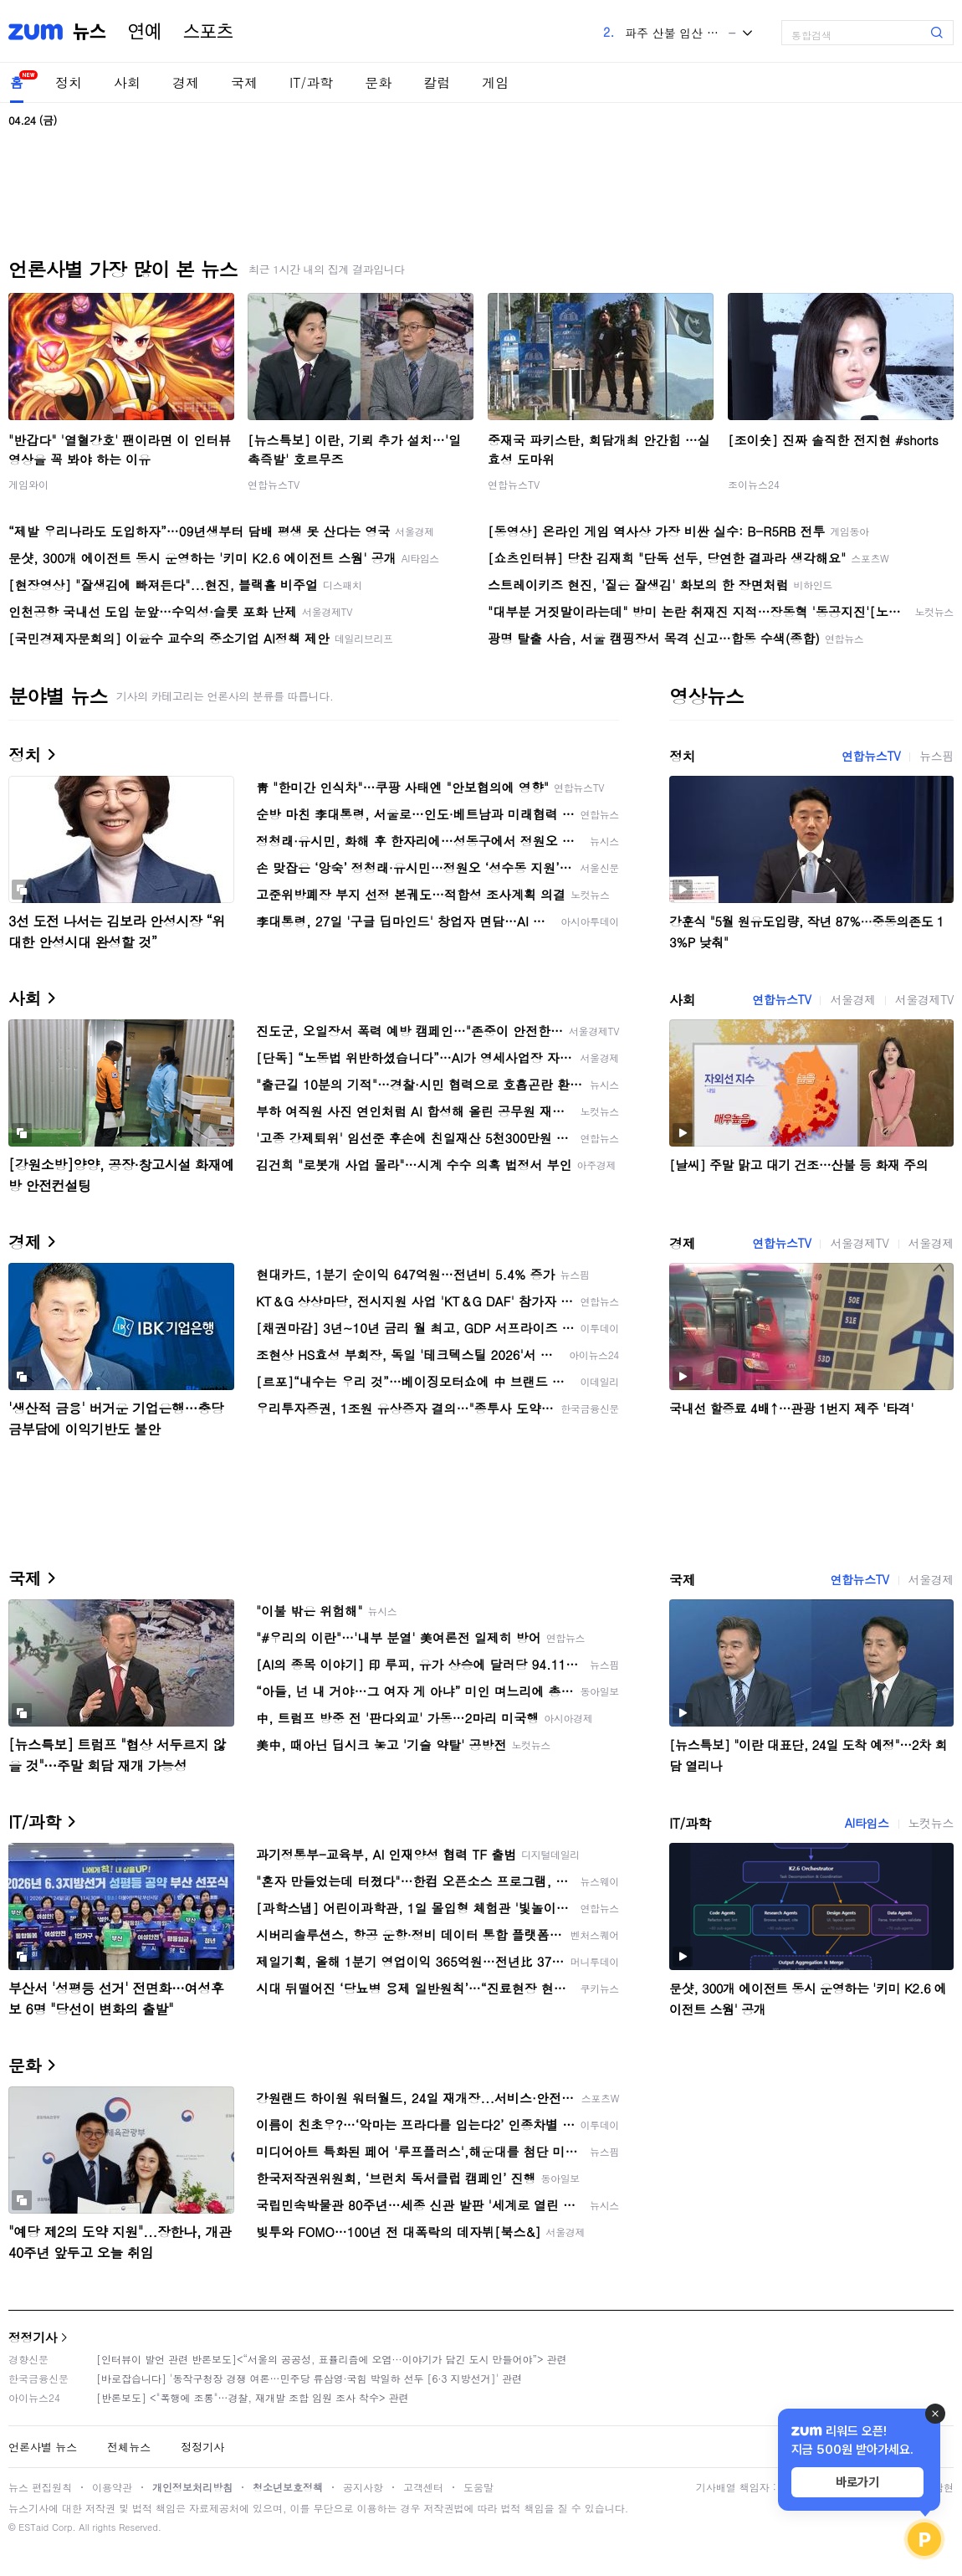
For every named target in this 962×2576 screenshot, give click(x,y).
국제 (244, 82)
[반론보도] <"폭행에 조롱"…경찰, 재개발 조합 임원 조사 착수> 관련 (252, 2397)
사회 (127, 82)
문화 (378, 82)
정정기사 (32, 2337)
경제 (185, 82)
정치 (68, 82)
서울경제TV (924, 999)
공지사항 (363, 2487)
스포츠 (208, 32)
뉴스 (89, 32)
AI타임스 (867, 1822)
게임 (495, 82)
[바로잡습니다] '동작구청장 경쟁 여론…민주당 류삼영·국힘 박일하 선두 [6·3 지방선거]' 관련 (309, 2378)
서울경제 (852, 999)
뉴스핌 (936, 755)
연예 (144, 32)
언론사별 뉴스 (42, 2447)
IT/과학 (311, 82)
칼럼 (436, 82)
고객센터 (423, 2487)
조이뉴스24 (754, 484)
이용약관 (112, 2487)
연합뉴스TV (273, 484)
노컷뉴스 (931, 1822)
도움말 (478, 2487)
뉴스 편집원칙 (40, 2487)
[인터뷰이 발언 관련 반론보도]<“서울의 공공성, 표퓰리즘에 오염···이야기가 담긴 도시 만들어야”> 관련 (331, 2359)
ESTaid (33, 2527)
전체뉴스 (129, 2447)
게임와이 (28, 484)
